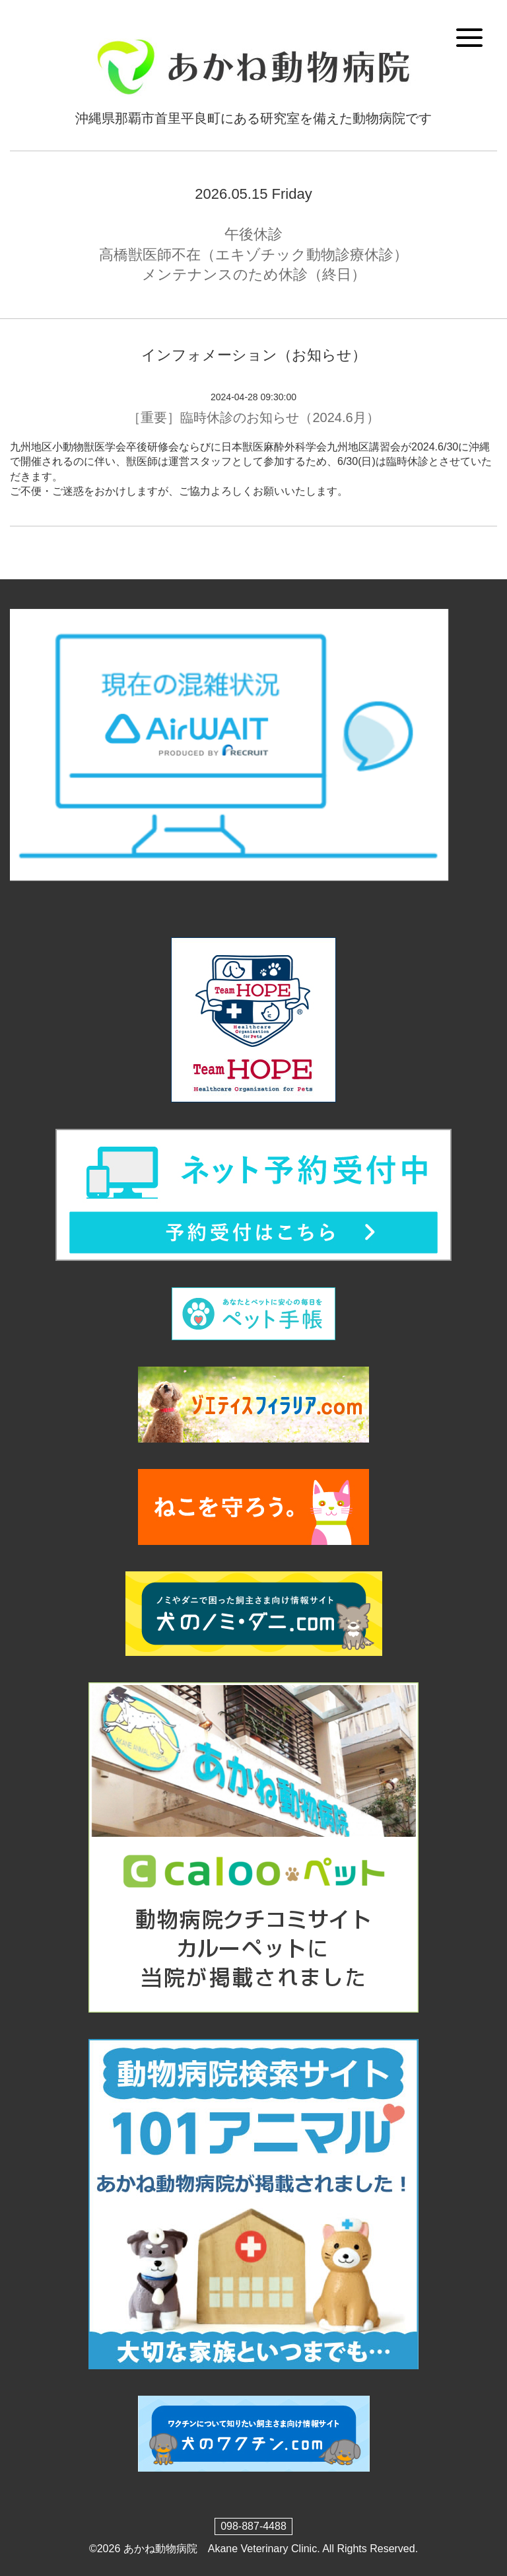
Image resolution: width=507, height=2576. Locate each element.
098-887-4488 (253, 2526)
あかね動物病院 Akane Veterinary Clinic (220, 2548)
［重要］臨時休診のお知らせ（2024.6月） (253, 417)
